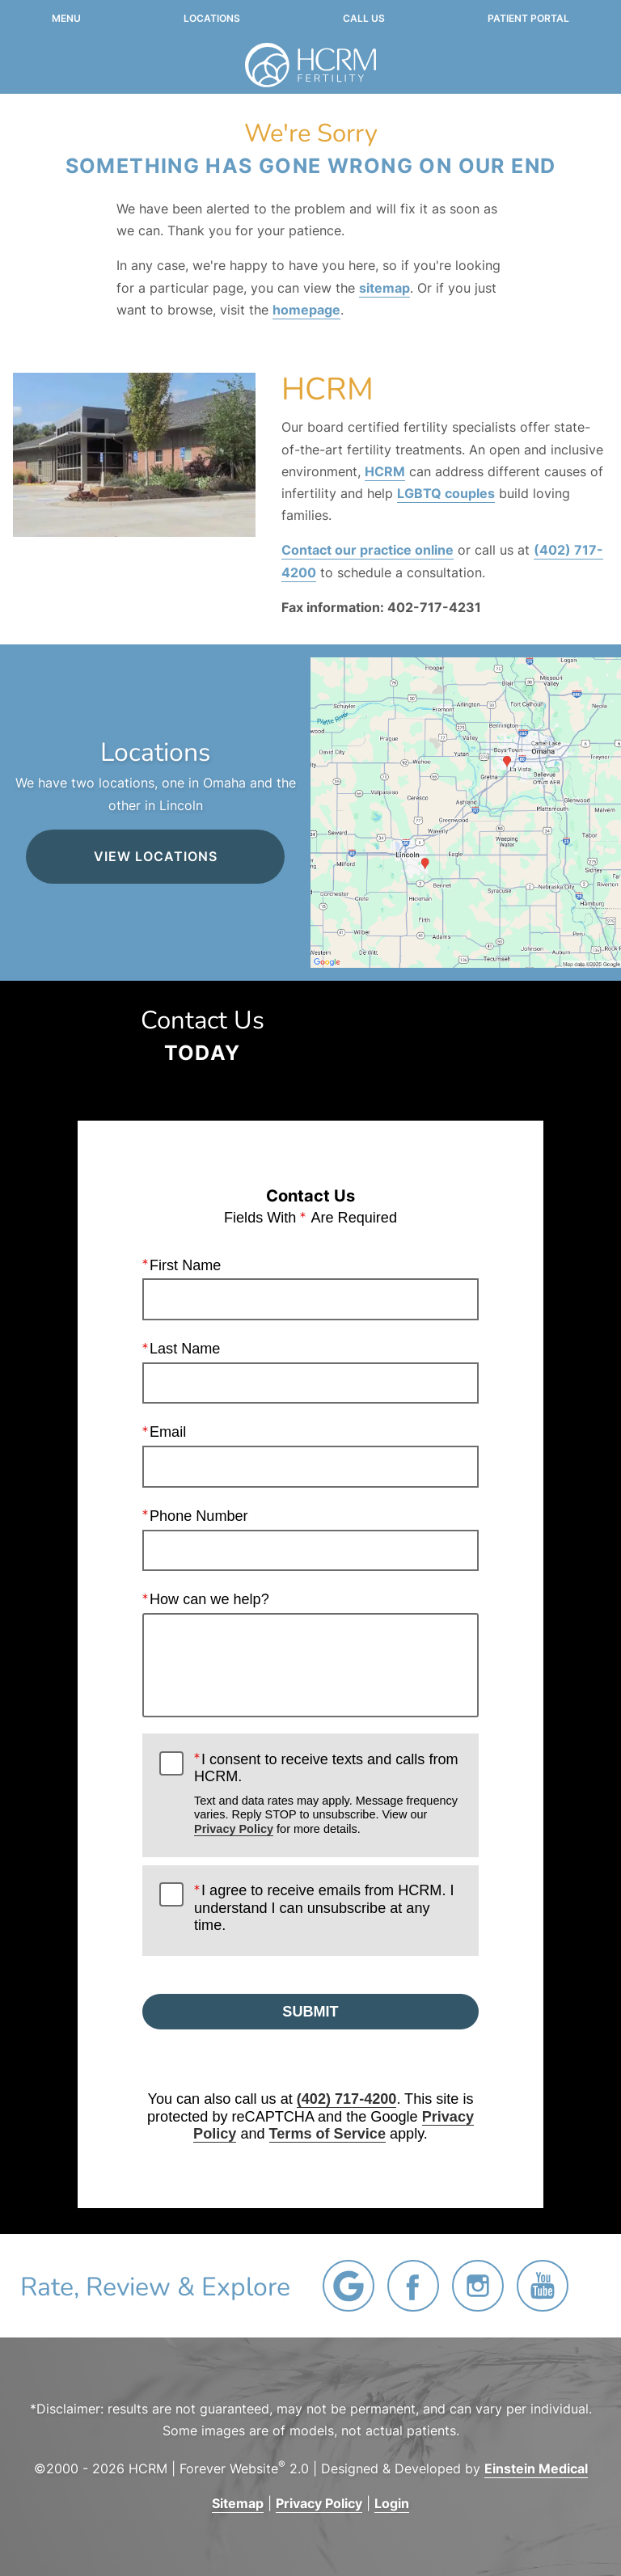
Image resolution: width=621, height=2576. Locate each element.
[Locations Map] (465, 811)
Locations (212, 18)
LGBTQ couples (446, 493)
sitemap (384, 288)
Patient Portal (528, 18)
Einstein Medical (536, 2468)
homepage (306, 310)
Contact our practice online (367, 550)
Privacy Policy (233, 1828)
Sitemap (238, 2503)
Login (391, 2503)
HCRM (385, 471)
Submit (310, 2012)
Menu (66, 18)
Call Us (364, 18)
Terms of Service (327, 2134)
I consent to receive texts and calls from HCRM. (328, 1793)
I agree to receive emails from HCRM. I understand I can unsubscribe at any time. (324, 1907)
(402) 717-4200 (347, 2099)
